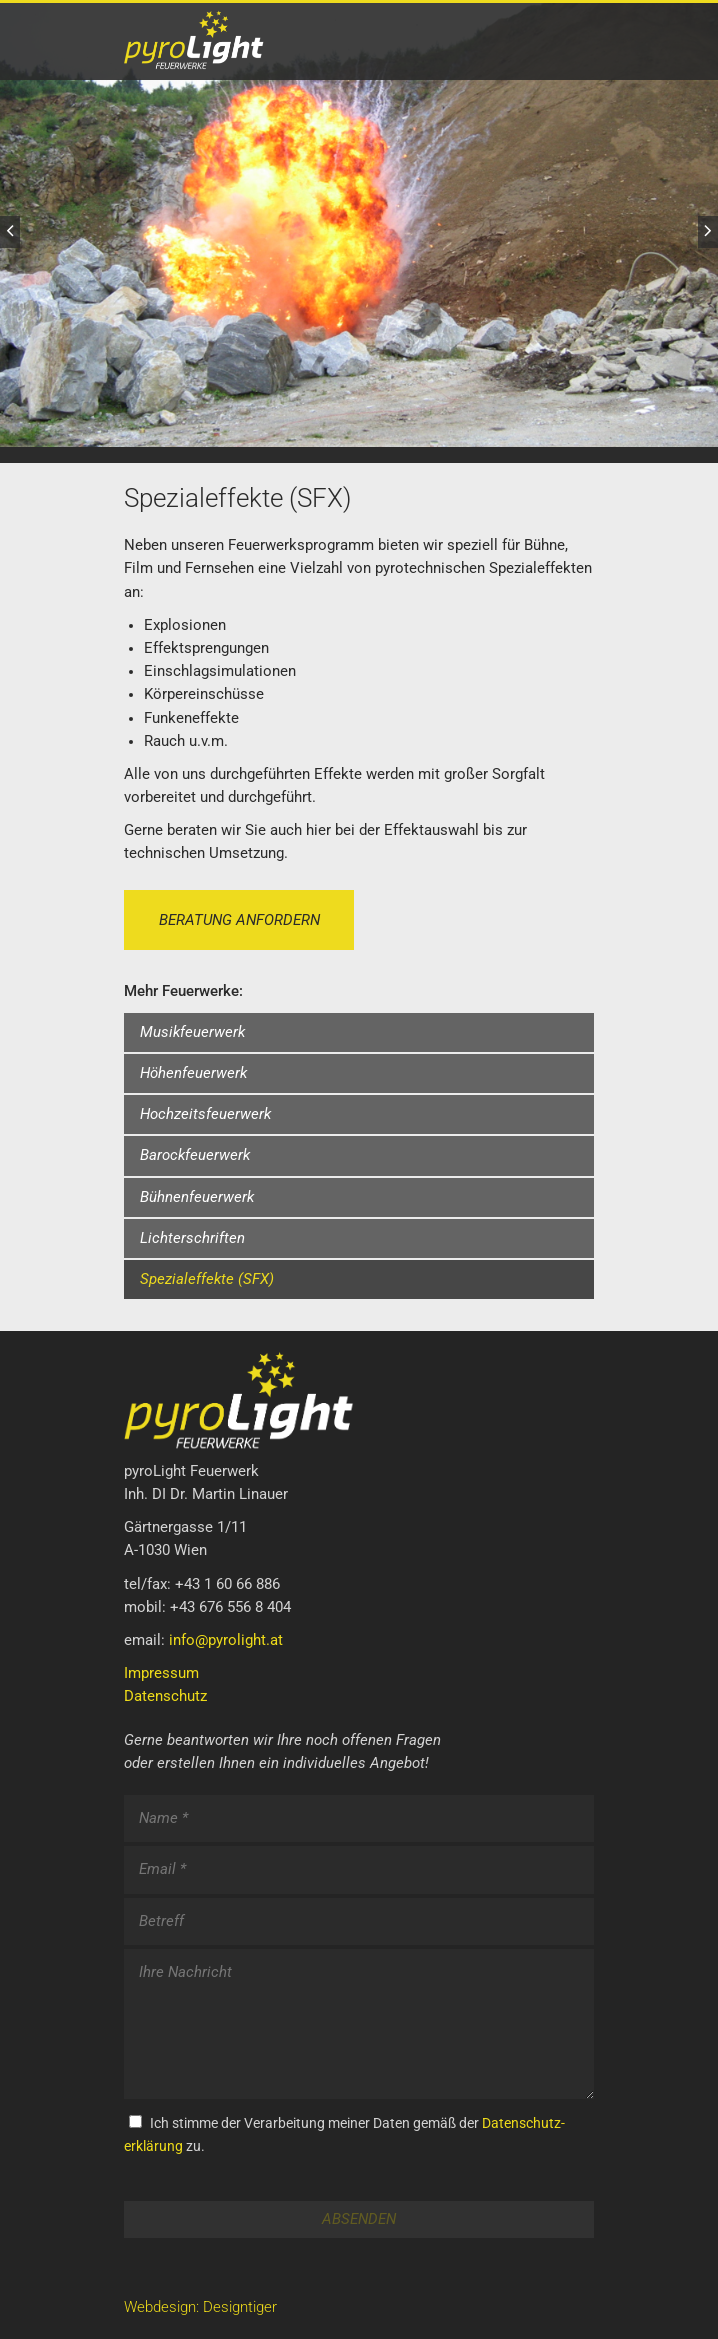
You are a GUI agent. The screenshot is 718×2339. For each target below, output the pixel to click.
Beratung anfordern (239, 920)
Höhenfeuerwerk (193, 1073)
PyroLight (239, 40)
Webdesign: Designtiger (200, 2307)
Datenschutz (165, 1696)
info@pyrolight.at (226, 1640)
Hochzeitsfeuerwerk (205, 1114)
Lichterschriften (192, 1238)
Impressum (161, 1673)
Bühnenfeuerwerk (197, 1197)
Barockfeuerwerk (195, 1155)
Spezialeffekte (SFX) (207, 1279)
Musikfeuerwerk (192, 1032)
